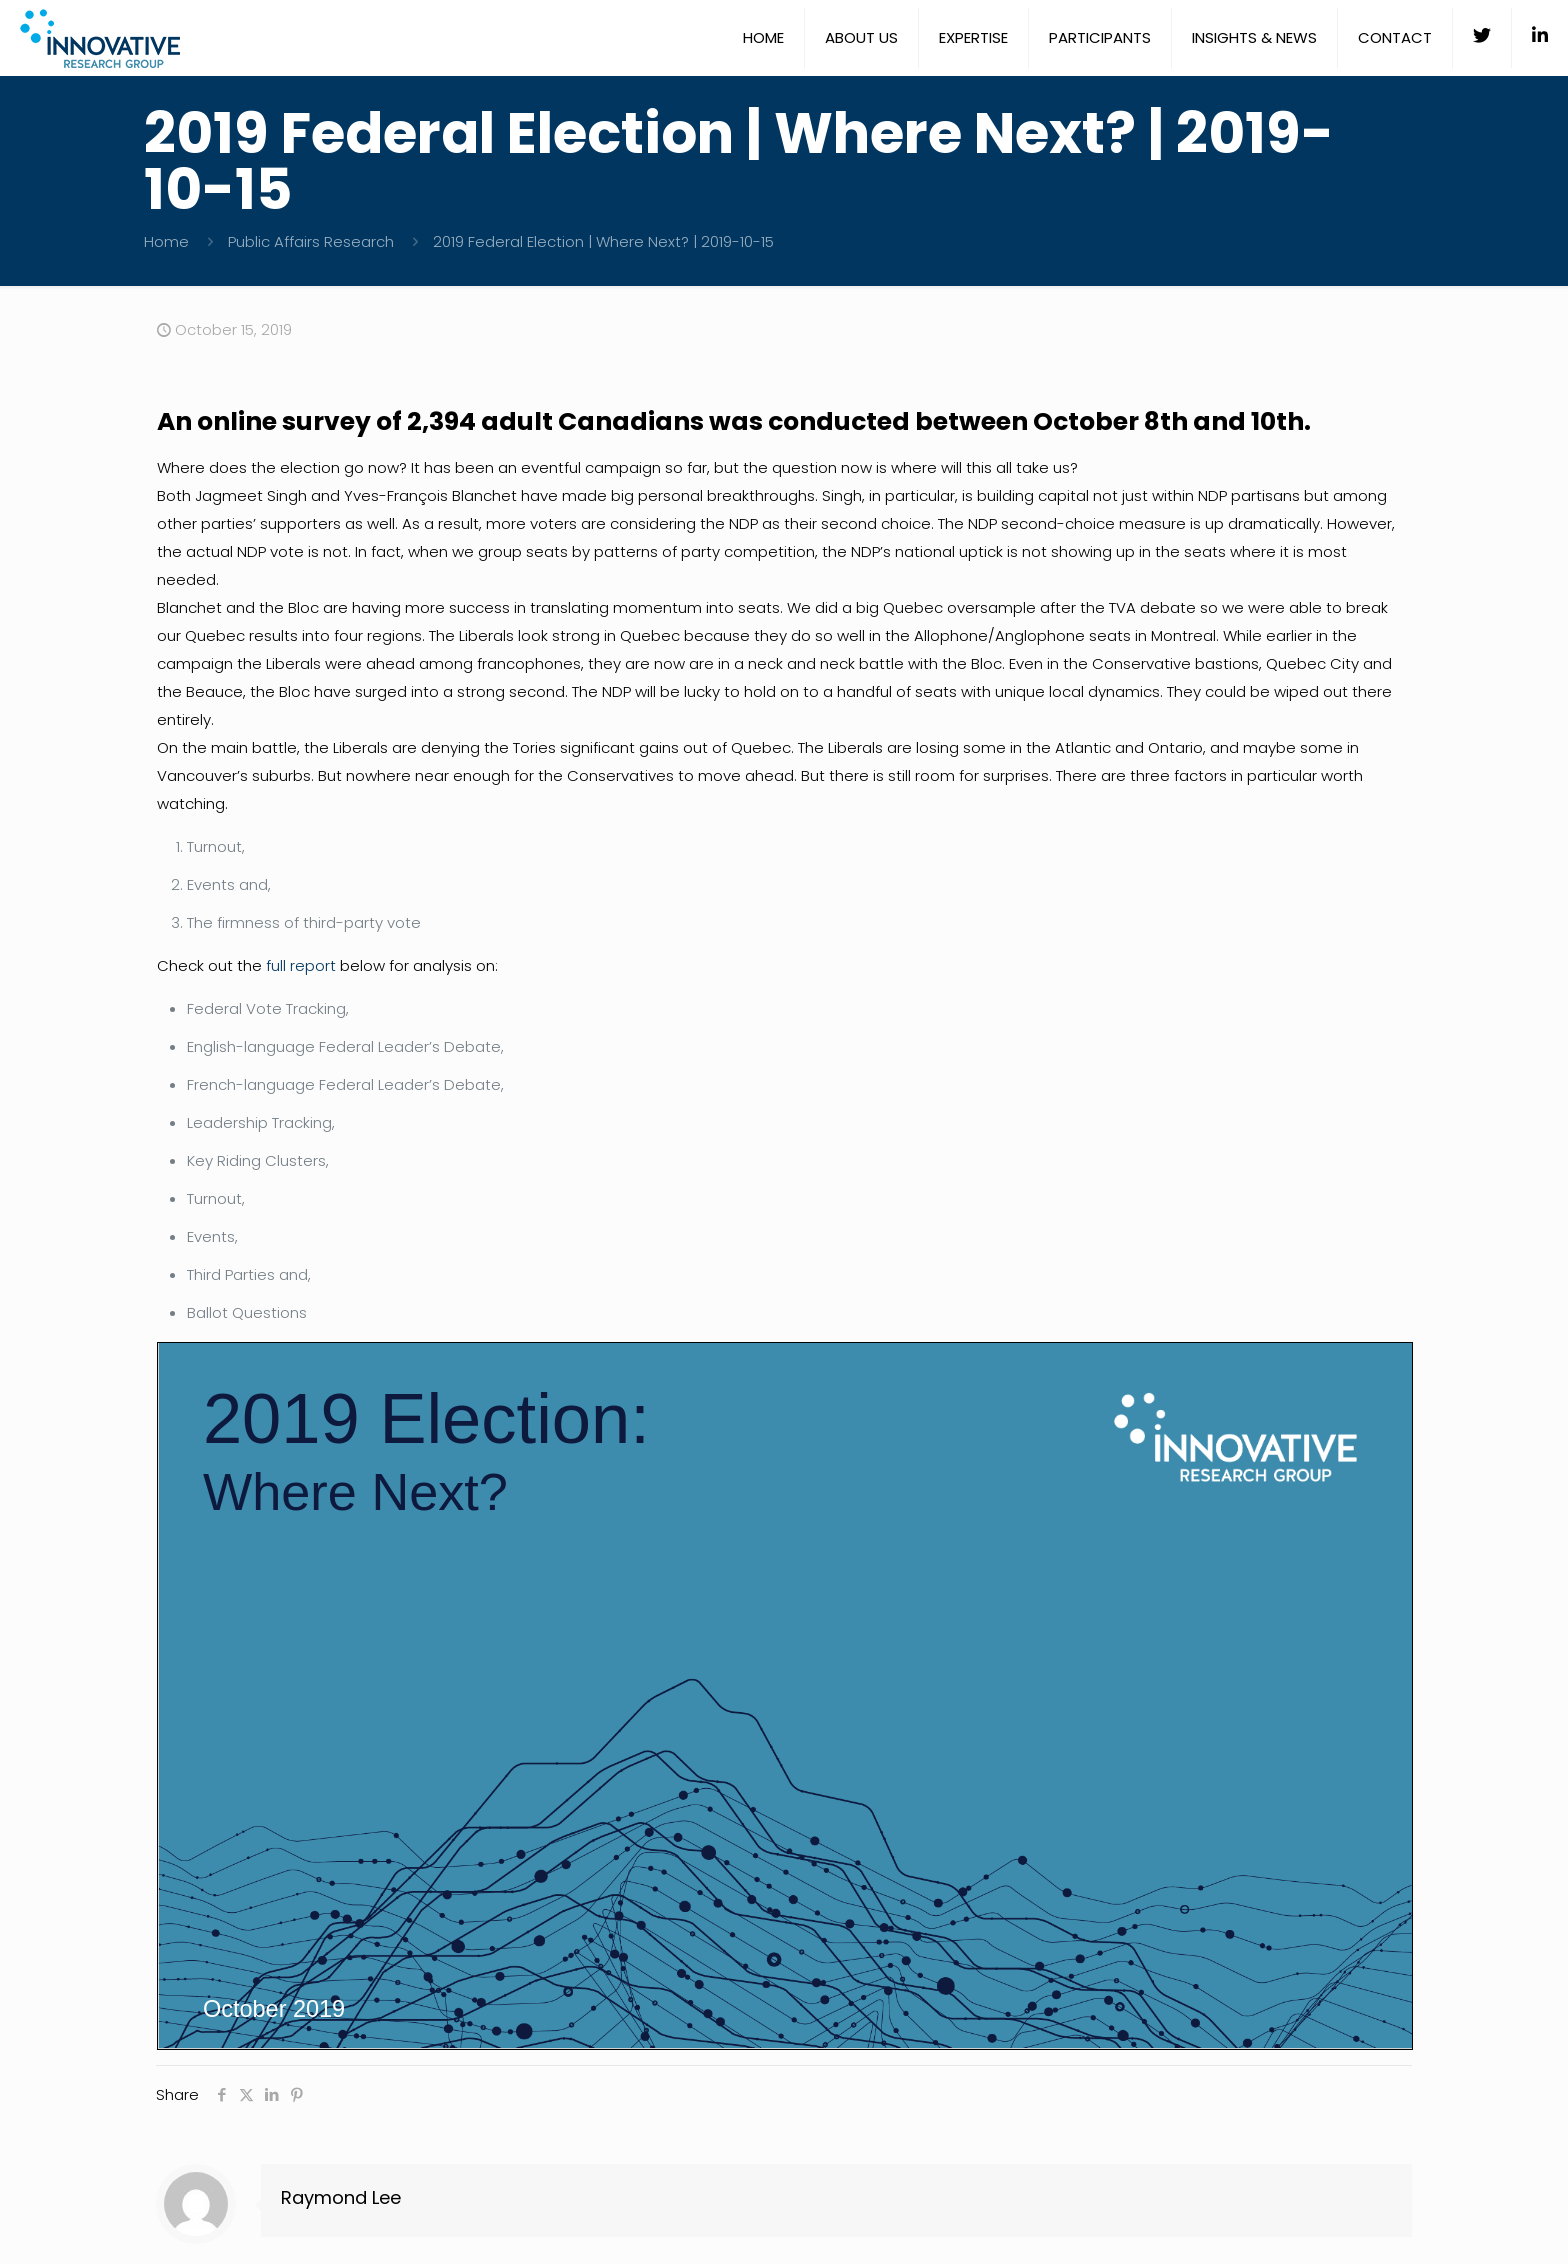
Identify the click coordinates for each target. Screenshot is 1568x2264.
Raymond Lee (341, 2197)
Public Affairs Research (311, 241)
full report (301, 965)
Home (166, 241)
